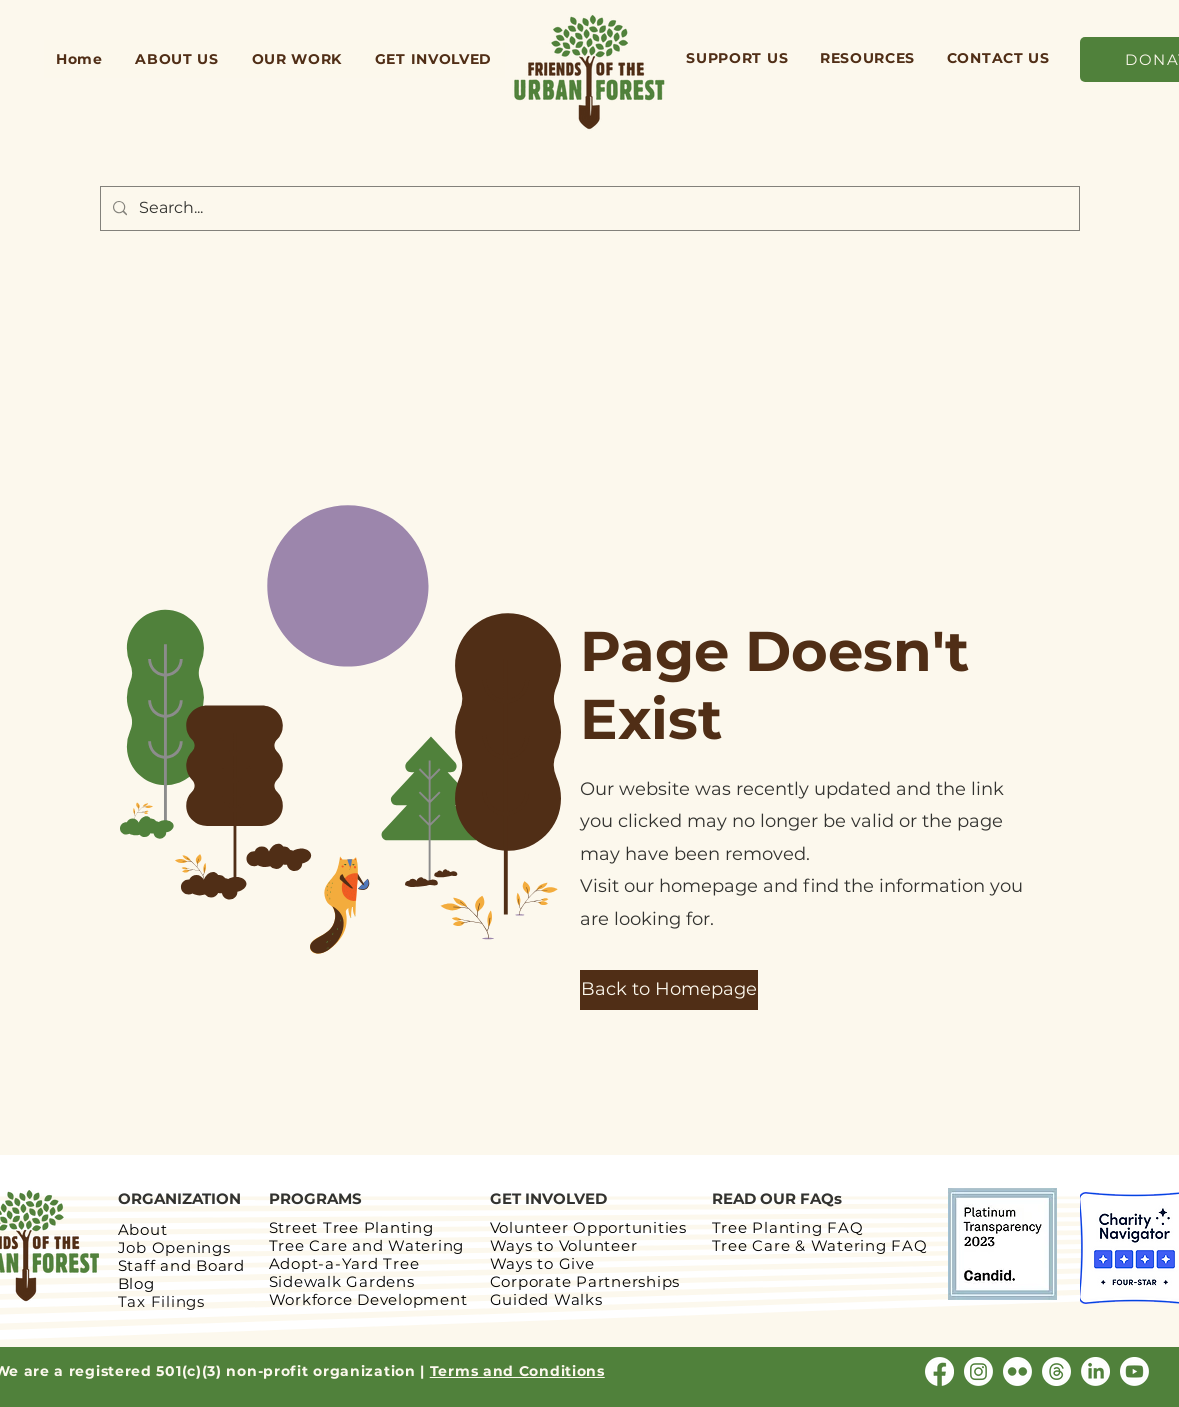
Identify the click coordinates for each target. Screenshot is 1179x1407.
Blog (136, 1283)
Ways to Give (542, 1263)
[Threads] (1056, 1371)
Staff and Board (181, 1265)
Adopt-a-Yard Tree (344, 1263)
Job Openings (174, 1247)
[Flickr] (1017, 1371)
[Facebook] (939, 1371)
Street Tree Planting (351, 1227)
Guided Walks (546, 1299)
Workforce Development (368, 1299)
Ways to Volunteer (564, 1245)
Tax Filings (161, 1301)
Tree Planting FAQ (788, 1227)
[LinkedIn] (1095, 1371)
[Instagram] (978, 1371)
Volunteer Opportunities (588, 1227)
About (143, 1229)
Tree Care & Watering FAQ (822, 1245)
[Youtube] (1134, 1371)
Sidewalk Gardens (342, 1281)
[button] (177, 59)
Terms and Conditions (517, 1371)
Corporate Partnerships (585, 1281)
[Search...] (588, 208)
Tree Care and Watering (367, 1245)
